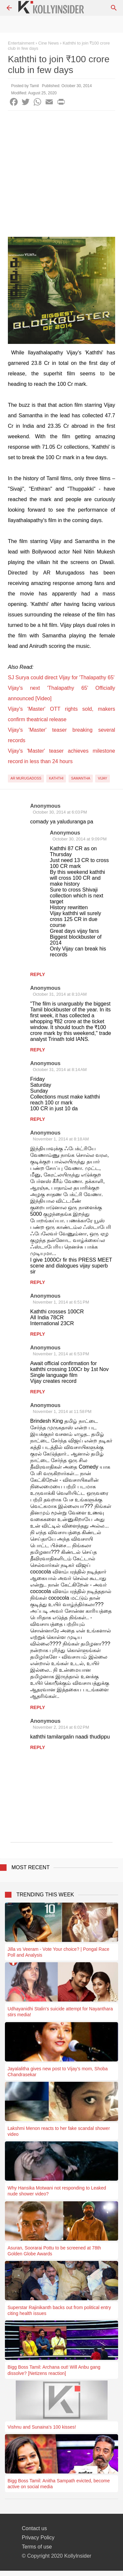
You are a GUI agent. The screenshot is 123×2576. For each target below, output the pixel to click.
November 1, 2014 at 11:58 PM (62, 1411)
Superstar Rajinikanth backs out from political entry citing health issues (59, 2310)
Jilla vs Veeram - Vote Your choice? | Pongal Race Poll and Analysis (58, 1952)
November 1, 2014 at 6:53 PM (61, 1353)
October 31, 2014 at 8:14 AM (60, 1069)
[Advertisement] (61, 175)
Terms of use (37, 2546)
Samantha (80, 778)
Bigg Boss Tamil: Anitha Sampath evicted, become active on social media (59, 2483)
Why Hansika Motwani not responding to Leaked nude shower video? (57, 2190)
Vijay (102, 778)
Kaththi (56, 778)
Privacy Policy (38, 2537)
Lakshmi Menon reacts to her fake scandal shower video (59, 2131)
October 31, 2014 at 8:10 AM (60, 994)
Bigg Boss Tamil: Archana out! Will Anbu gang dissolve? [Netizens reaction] (54, 2370)
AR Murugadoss (25, 778)
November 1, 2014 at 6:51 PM (61, 1302)
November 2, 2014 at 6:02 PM (61, 1727)
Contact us (34, 2528)
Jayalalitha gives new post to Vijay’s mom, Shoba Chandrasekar (58, 2071)
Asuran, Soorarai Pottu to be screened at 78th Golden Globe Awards (54, 2250)
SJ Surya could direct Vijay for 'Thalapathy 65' (61, 677)
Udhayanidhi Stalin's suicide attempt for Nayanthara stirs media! (60, 2011)
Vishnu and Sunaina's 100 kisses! (42, 2427)
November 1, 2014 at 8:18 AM (61, 1139)
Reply (37, 974)
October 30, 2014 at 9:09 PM (79, 839)
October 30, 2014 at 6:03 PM (60, 812)
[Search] (114, 8)
